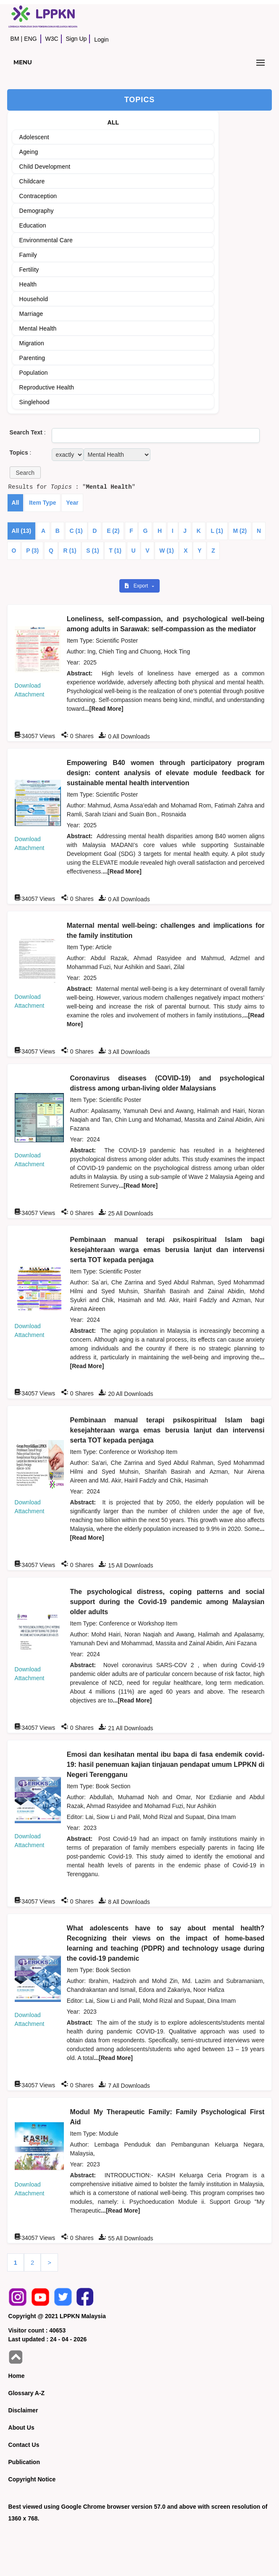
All (15, 502)
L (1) (217, 530)
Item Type (42, 502)
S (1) (92, 550)
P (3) (32, 550)
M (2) (240, 530)
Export (137, 586)
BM (15, 38)
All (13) (22, 530)
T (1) (115, 550)
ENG (30, 38)
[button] (25, 472)
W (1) (166, 550)
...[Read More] (104, 708)
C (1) (76, 530)
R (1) (69, 550)
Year (72, 502)
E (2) (113, 530)
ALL (113, 122)
